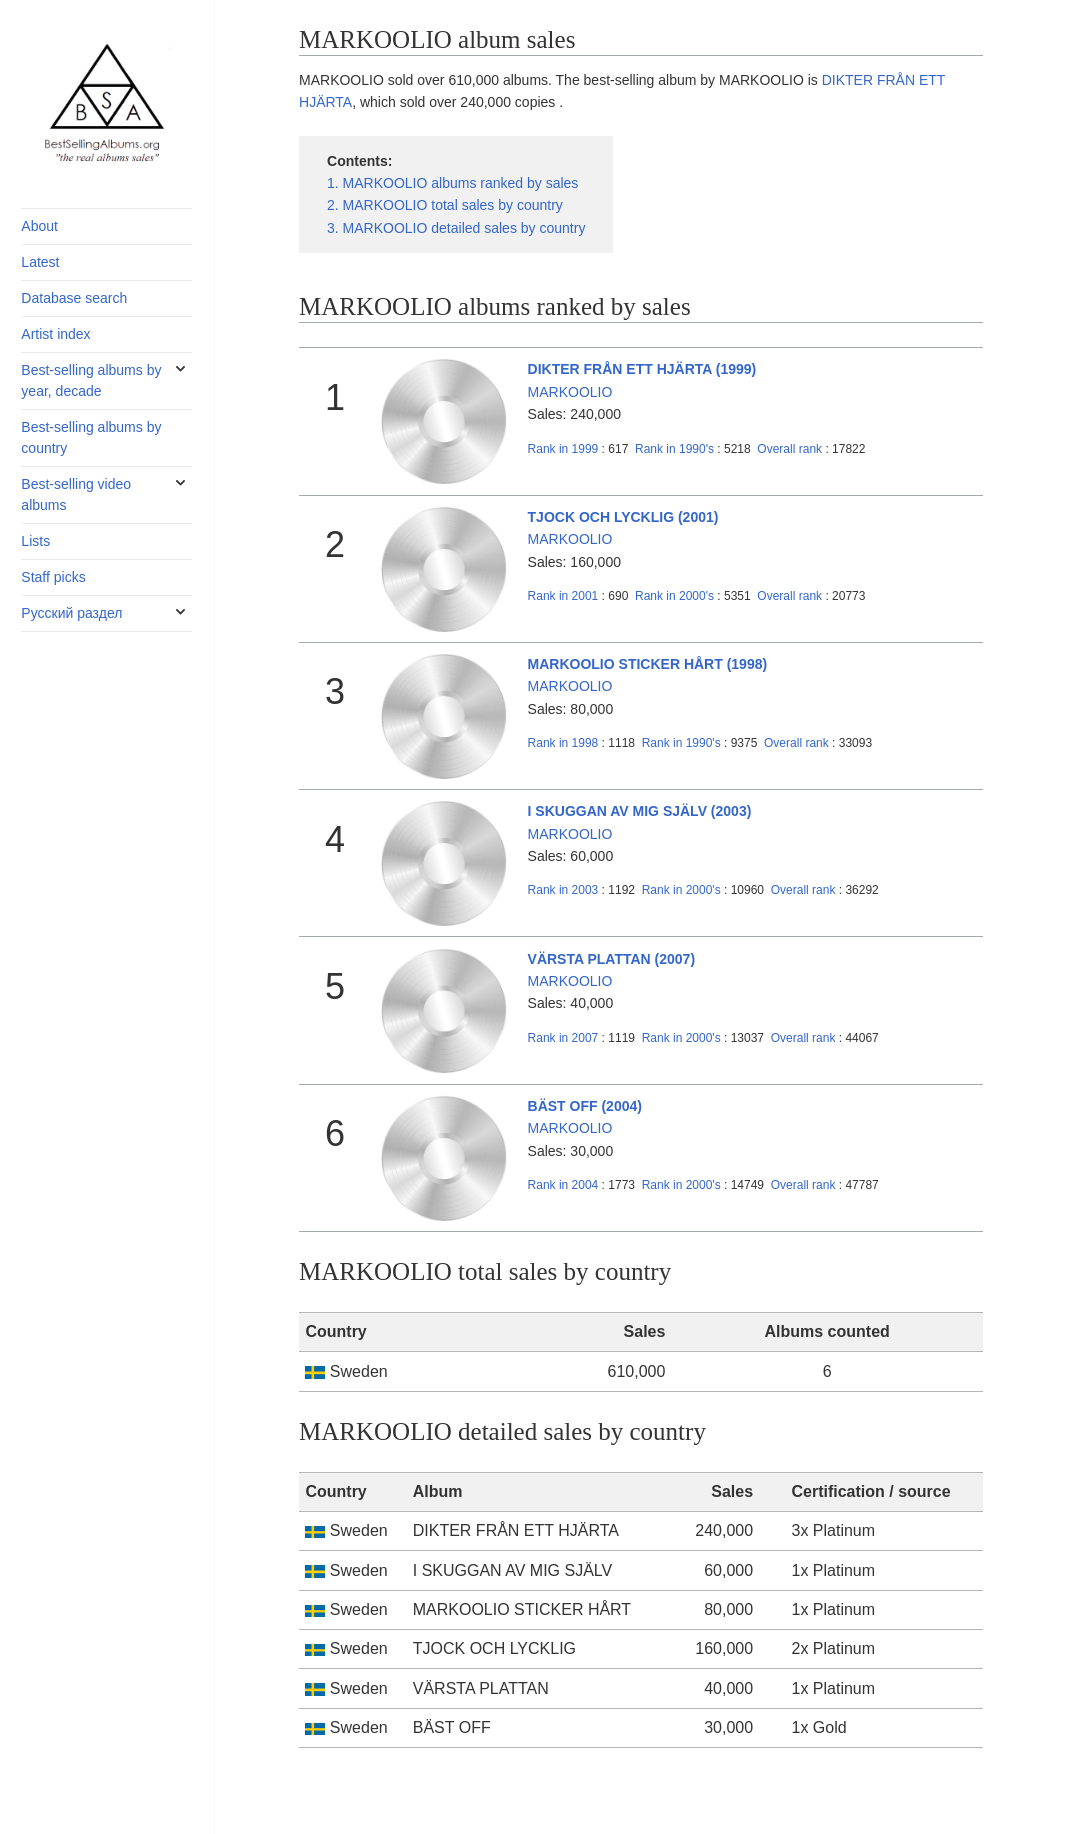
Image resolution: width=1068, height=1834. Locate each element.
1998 (563, 743)
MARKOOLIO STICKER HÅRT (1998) (648, 664)
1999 (563, 449)
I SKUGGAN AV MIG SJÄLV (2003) (640, 811)
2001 (563, 596)
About (39, 226)
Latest (40, 262)
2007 (563, 1038)
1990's (676, 449)
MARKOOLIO (570, 392)
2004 (563, 1185)
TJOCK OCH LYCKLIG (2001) (623, 517)
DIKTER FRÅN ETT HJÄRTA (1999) (642, 369)
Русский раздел (71, 613)
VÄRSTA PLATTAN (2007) (612, 959)
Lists (35, 541)
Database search (74, 298)
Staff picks (53, 577)
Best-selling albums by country (91, 437)
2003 (563, 890)
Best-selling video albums (76, 494)
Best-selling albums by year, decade (91, 380)
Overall (789, 449)
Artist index (55, 334)
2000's (676, 596)
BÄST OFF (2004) (585, 1106)
